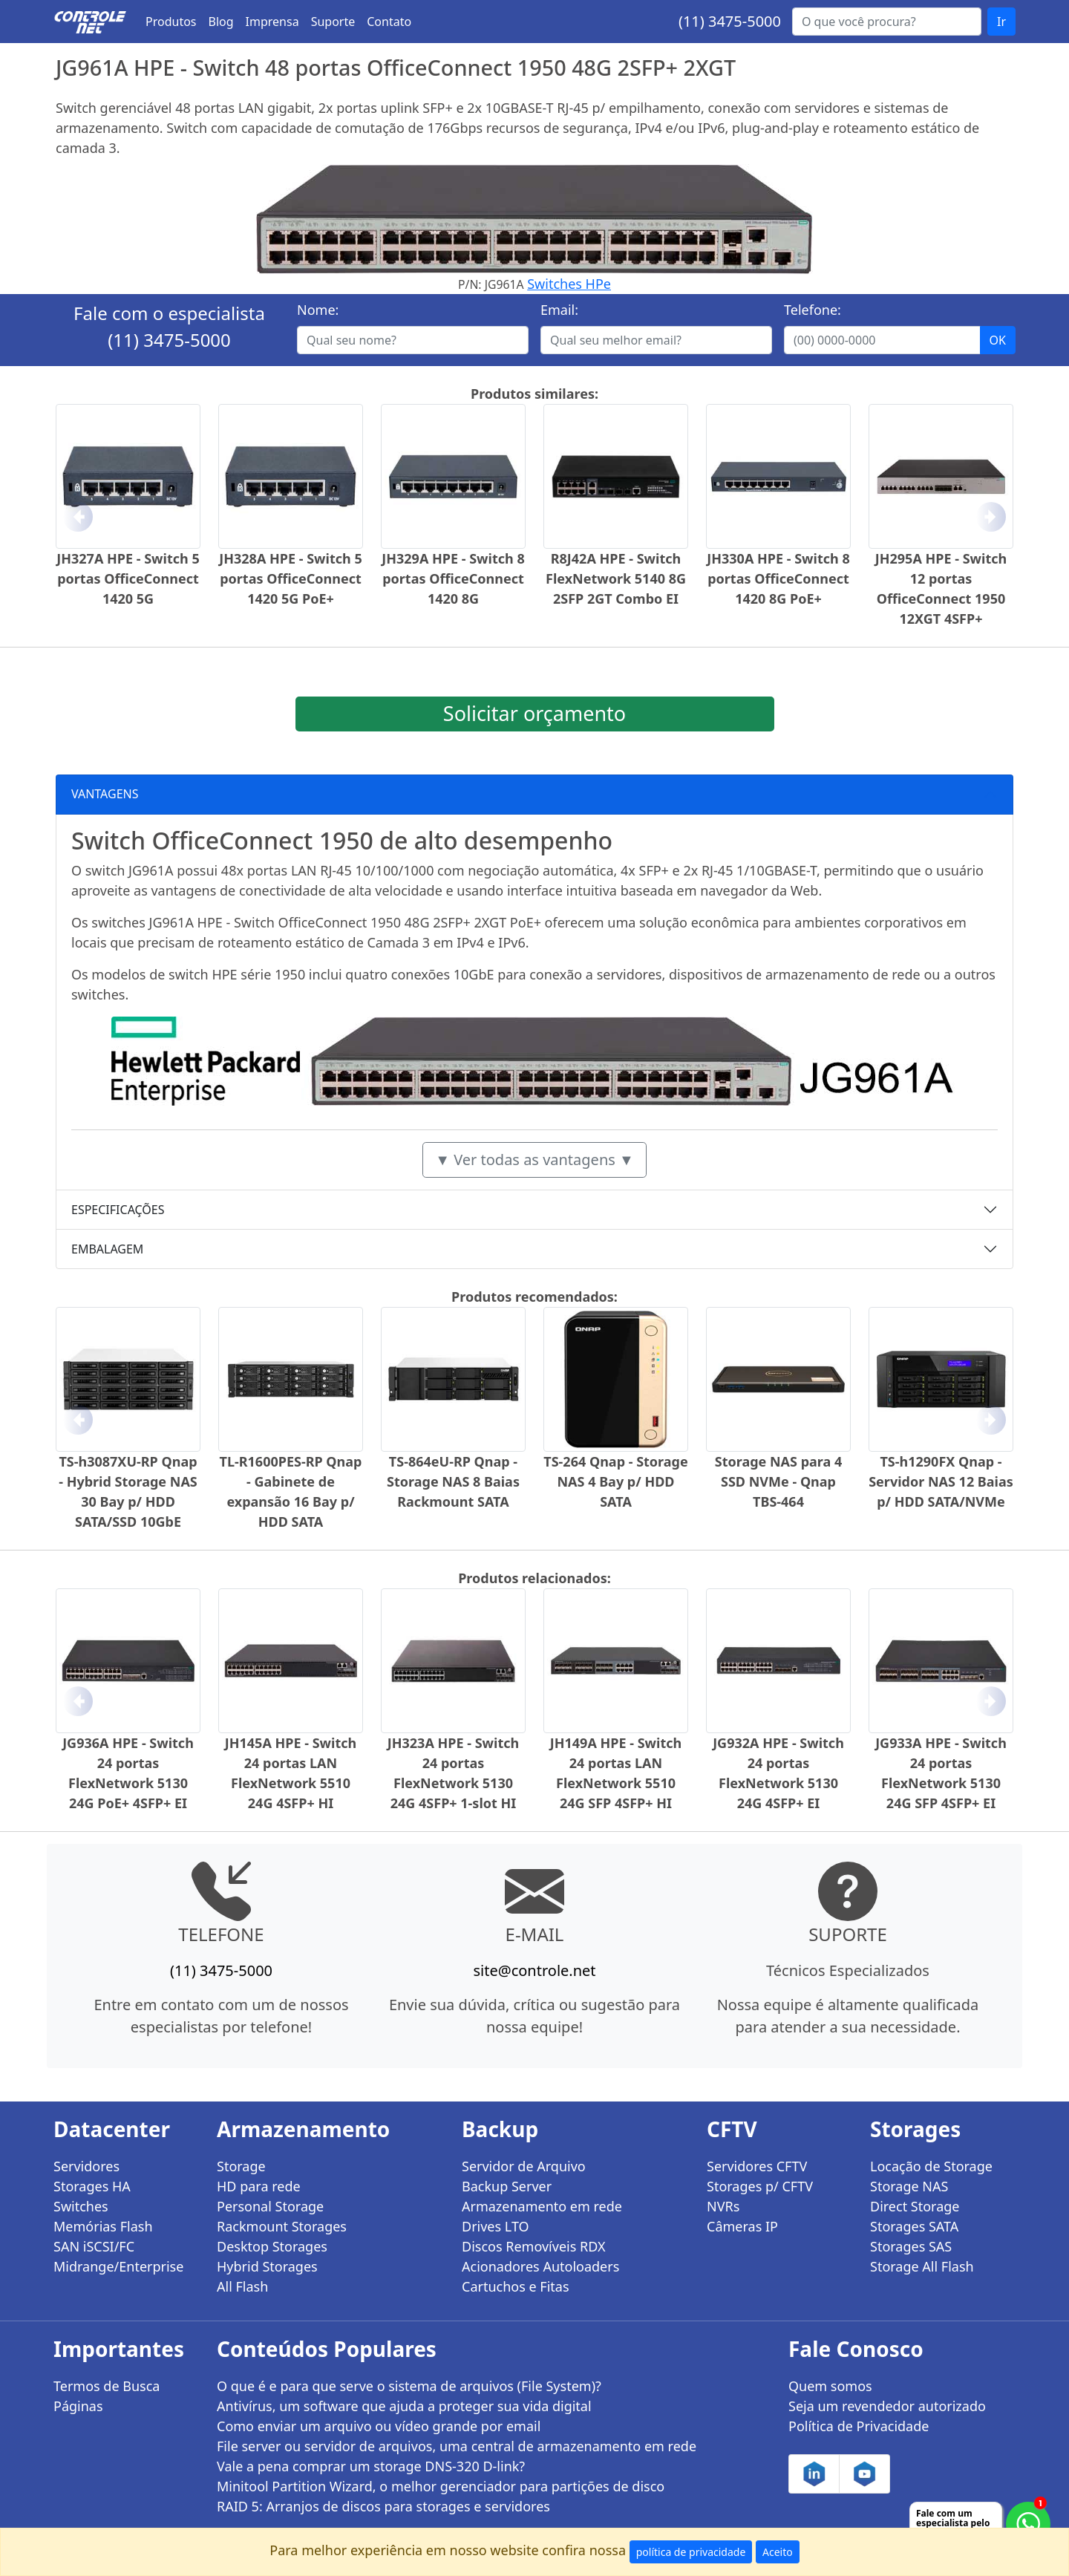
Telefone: (812, 310)
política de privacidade (691, 2552)
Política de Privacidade (858, 2426)
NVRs (723, 2206)
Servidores (86, 2166)
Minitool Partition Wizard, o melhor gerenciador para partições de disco (440, 2486)
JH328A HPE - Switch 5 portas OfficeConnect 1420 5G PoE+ (290, 578)
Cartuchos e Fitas (515, 2286)
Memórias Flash (103, 2226)
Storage (241, 2166)
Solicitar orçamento (534, 713)
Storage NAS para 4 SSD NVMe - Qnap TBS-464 (779, 1481)
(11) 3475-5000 (730, 21)
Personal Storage (270, 2206)
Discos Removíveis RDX (534, 2246)
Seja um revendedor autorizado (887, 2406)
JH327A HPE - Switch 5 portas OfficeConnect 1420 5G (127, 578)
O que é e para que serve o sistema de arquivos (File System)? (409, 2386)
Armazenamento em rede (542, 2206)
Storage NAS (909, 2186)
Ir (1001, 21)
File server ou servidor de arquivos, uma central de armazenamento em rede (456, 2446)
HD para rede (259, 2186)
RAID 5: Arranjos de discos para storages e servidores (383, 2506)
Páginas (78, 2406)
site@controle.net (534, 1970)
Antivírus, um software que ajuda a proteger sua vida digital (404, 2406)
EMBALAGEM (107, 1249)
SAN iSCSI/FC (93, 2246)
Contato (389, 21)
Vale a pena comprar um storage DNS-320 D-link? (371, 2466)
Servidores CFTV (757, 2166)
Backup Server (507, 2186)
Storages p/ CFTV (760, 2186)
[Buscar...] (886, 21)
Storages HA (92, 2186)
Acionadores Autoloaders (540, 2266)
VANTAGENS (105, 794)
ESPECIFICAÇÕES (118, 1209)
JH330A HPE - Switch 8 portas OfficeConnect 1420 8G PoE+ (778, 578)
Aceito (777, 2552)
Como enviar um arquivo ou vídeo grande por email (378, 2426)
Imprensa (272, 21)
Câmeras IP (742, 2226)
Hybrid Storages (267, 2266)
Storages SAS (911, 2246)
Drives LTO (495, 2226)
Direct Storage (915, 2206)
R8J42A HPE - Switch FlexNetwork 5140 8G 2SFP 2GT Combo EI (616, 578)
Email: (559, 310)
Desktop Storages (272, 2246)
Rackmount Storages (282, 2226)
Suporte (333, 21)
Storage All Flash (922, 2266)
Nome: (318, 310)
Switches (80, 2206)
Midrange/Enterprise (118, 2266)
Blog (221, 21)
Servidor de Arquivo (524, 2166)
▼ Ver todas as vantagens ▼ (534, 1160)
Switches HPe (569, 284)
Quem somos (830, 2386)
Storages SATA (914, 2226)
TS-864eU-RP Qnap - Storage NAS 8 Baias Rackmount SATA (453, 1481)
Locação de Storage (931, 2166)
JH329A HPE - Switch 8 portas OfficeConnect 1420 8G (453, 578)
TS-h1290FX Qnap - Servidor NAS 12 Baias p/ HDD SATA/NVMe (941, 1481)
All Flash (242, 2286)
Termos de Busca (106, 2386)
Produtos (171, 21)
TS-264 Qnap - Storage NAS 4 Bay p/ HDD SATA (615, 1481)
